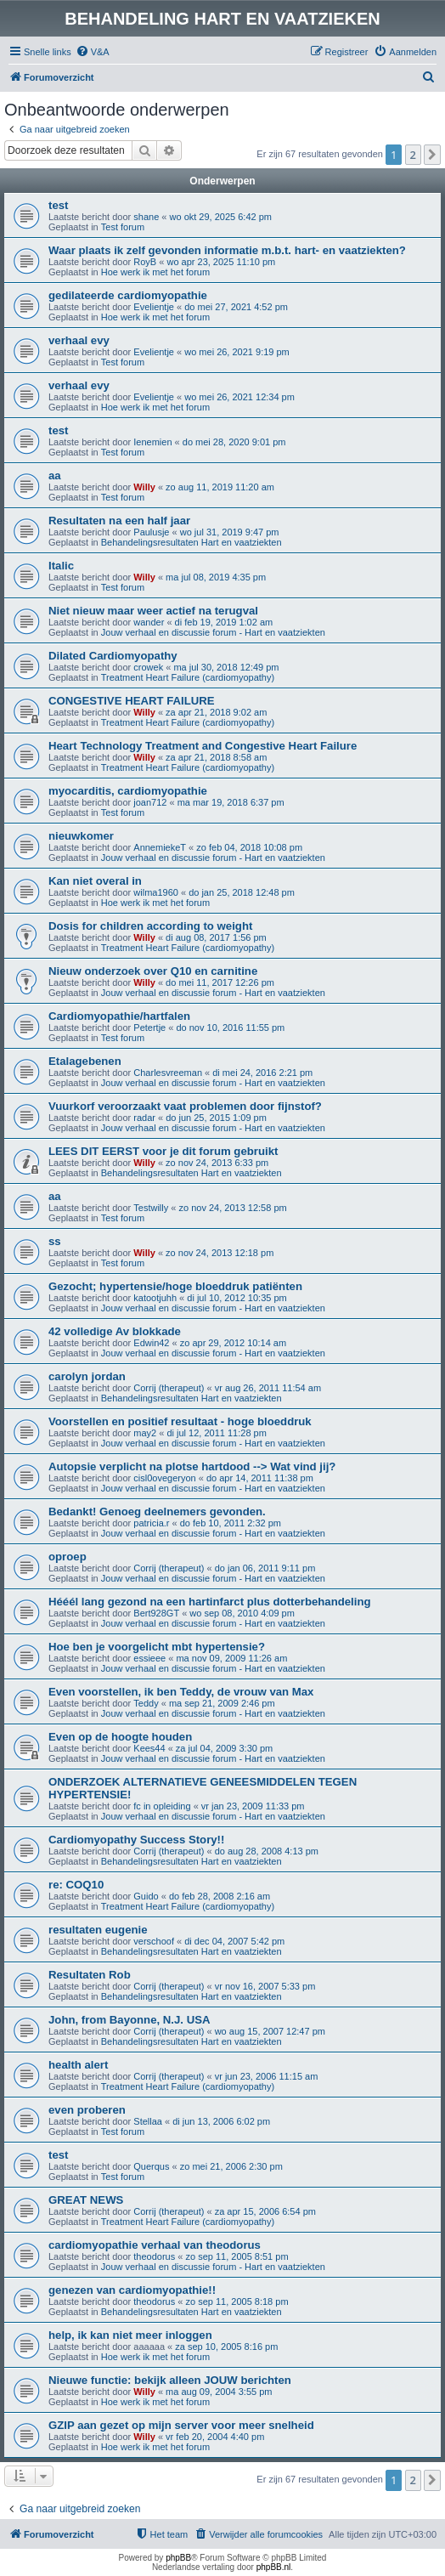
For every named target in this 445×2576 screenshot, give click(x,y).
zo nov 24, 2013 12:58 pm (232, 1208)
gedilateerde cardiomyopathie (127, 295)
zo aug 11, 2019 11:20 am (220, 487)
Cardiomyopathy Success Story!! (136, 1839)
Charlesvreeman (167, 1072)
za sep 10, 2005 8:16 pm (226, 2346)
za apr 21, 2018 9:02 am (216, 712)
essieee (149, 1658)
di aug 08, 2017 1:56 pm (216, 937)
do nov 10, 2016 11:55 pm (230, 1027)
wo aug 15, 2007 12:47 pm (270, 2031)
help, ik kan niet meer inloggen (130, 2335)
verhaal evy (79, 340)
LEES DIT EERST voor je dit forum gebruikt (163, 1151)
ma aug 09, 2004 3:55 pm (219, 2391)
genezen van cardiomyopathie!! (132, 2290)
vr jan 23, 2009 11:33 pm (253, 1806)
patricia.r (151, 1523)
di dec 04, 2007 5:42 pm (234, 1941)
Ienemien (152, 442)
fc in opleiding (161, 1806)
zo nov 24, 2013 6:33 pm (217, 1163)
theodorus (154, 2256)
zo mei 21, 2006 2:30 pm (231, 2166)
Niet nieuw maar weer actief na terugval (153, 610)
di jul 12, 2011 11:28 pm (216, 1433)
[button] (432, 154)
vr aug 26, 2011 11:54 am (268, 1388)
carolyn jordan (87, 1376)
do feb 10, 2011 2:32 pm (230, 1523)
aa (54, 475)
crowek (148, 667)
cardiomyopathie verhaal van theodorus (154, 2245)
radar (144, 1117)
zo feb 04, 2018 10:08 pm (249, 847)
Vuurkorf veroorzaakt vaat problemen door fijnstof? (185, 1106)
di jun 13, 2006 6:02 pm (221, 2121)
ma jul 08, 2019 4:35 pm (216, 577)
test (58, 205)
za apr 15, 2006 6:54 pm (265, 2211)
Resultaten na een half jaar (119, 520)
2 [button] (413, 154)
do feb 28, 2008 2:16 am (219, 1896)
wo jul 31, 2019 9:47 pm (229, 532)
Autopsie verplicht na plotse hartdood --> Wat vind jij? (191, 1466)
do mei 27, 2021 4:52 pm (236, 307)
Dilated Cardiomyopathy (112, 655)
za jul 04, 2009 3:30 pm (224, 1748)
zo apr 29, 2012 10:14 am (233, 1343)
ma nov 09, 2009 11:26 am (231, 1658)
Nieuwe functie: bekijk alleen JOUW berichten (169, 2380)
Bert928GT (156, 1613)
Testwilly (150, 1208)
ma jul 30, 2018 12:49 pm (226, 667)
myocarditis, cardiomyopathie (127, 790)
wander (148, 622)
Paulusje (151, 532)
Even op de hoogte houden (120, 1736)
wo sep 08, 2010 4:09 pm (242, 1613)
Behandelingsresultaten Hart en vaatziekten (191, 542)
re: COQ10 (76, 1884)
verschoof (153, 1941)
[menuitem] (93, 52)
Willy (144, 487)
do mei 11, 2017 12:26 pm (220, 982)
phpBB (178, 2557)
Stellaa (147, 2121)
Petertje (149, 1027)
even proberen (87, 2109)
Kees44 (149, 1748)
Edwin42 (151, 1343)
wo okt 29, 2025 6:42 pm (221, 217)
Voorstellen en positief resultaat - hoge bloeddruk (180, 1421)
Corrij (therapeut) (168, 1388)
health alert (78, 2064)
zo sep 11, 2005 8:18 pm (236, 2301)
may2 (144, 1433)
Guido (145, 1896)
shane (146, 217)
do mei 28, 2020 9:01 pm (234, 442)
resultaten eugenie (98, 1929)
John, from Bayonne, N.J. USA (129, 2019)
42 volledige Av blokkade (114, 1331)
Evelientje (153, 307)
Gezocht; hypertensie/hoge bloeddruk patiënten (175, 1286)
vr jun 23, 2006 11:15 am (266, 2076)
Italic (61, 565)
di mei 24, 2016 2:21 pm (262, 1072)
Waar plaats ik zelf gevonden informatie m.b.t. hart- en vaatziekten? (227, 250)
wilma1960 (155, 892)
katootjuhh (155, 1298)
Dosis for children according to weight (150, 926)
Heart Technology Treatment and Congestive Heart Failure (202, 745)
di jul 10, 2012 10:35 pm (236, 1298)
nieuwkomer (81, 835)
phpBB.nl (273, 2567)
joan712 (149, 802)
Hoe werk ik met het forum (155, 272)
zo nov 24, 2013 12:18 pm (219, 1253)
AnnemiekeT (159, 847)
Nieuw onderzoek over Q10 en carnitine (152, 971)
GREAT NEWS (85, 2200)
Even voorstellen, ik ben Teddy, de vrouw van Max (180, 1691)
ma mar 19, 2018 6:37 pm (230, 802)
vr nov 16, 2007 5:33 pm (265, 1986)
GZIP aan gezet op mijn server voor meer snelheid (181, 2425)
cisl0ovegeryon (164, 1478)
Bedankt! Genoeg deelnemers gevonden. (157, 1511)
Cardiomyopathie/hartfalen (119, 1016)
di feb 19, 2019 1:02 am (224, 622)
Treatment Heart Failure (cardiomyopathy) (187, 677)
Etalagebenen (84, 1061)
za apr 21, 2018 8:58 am (216, 757)
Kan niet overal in (95, 881)
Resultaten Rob (89, 1974)
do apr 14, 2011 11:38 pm (259, 1478)
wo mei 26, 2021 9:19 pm (237, 352)
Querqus (151, 2166)
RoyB (144, 262)
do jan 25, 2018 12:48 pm (242, 892)
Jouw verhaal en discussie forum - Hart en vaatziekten (213, 632)
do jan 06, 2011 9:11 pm (265, 1568)
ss (54, 1241)
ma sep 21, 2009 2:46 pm (222, 1703)
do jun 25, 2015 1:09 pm (216, 1117)
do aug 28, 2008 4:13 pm (266, 1851)
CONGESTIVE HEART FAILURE (131, 700)
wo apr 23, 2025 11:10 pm (220, 262)
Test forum (122, 227)
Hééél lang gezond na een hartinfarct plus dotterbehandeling (209, 1601)
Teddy (145, 1703)
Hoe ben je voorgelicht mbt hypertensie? (156, 1646)
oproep (67, 1556)
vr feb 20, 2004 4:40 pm (215, 2437)
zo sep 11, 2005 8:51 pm (236, 2256)
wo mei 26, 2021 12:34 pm (239, 397)
